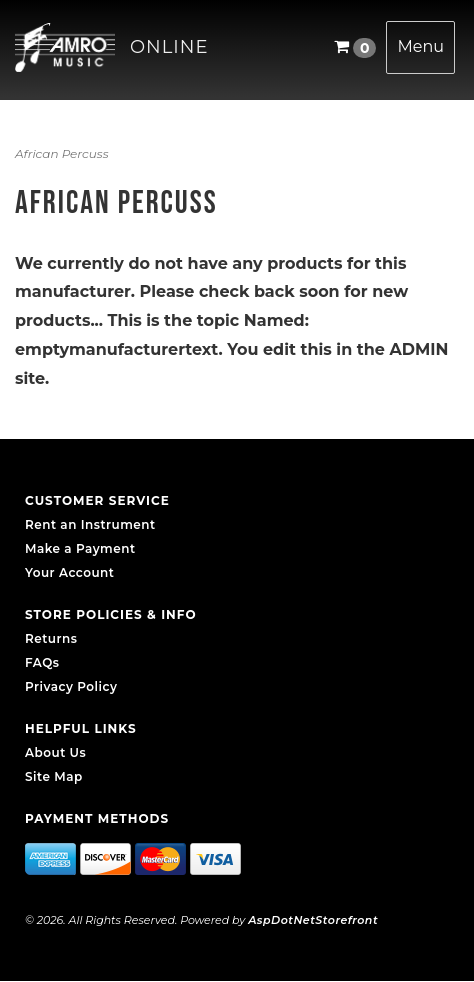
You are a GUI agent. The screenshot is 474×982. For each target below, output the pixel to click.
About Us (55, 752)
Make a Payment (80, 548)
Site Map (54, 776)
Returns (51, 638)
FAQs (42, 662)
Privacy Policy (71, 686)
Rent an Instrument (90, 524)
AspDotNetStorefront (313, 920)
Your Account (69, 572)
